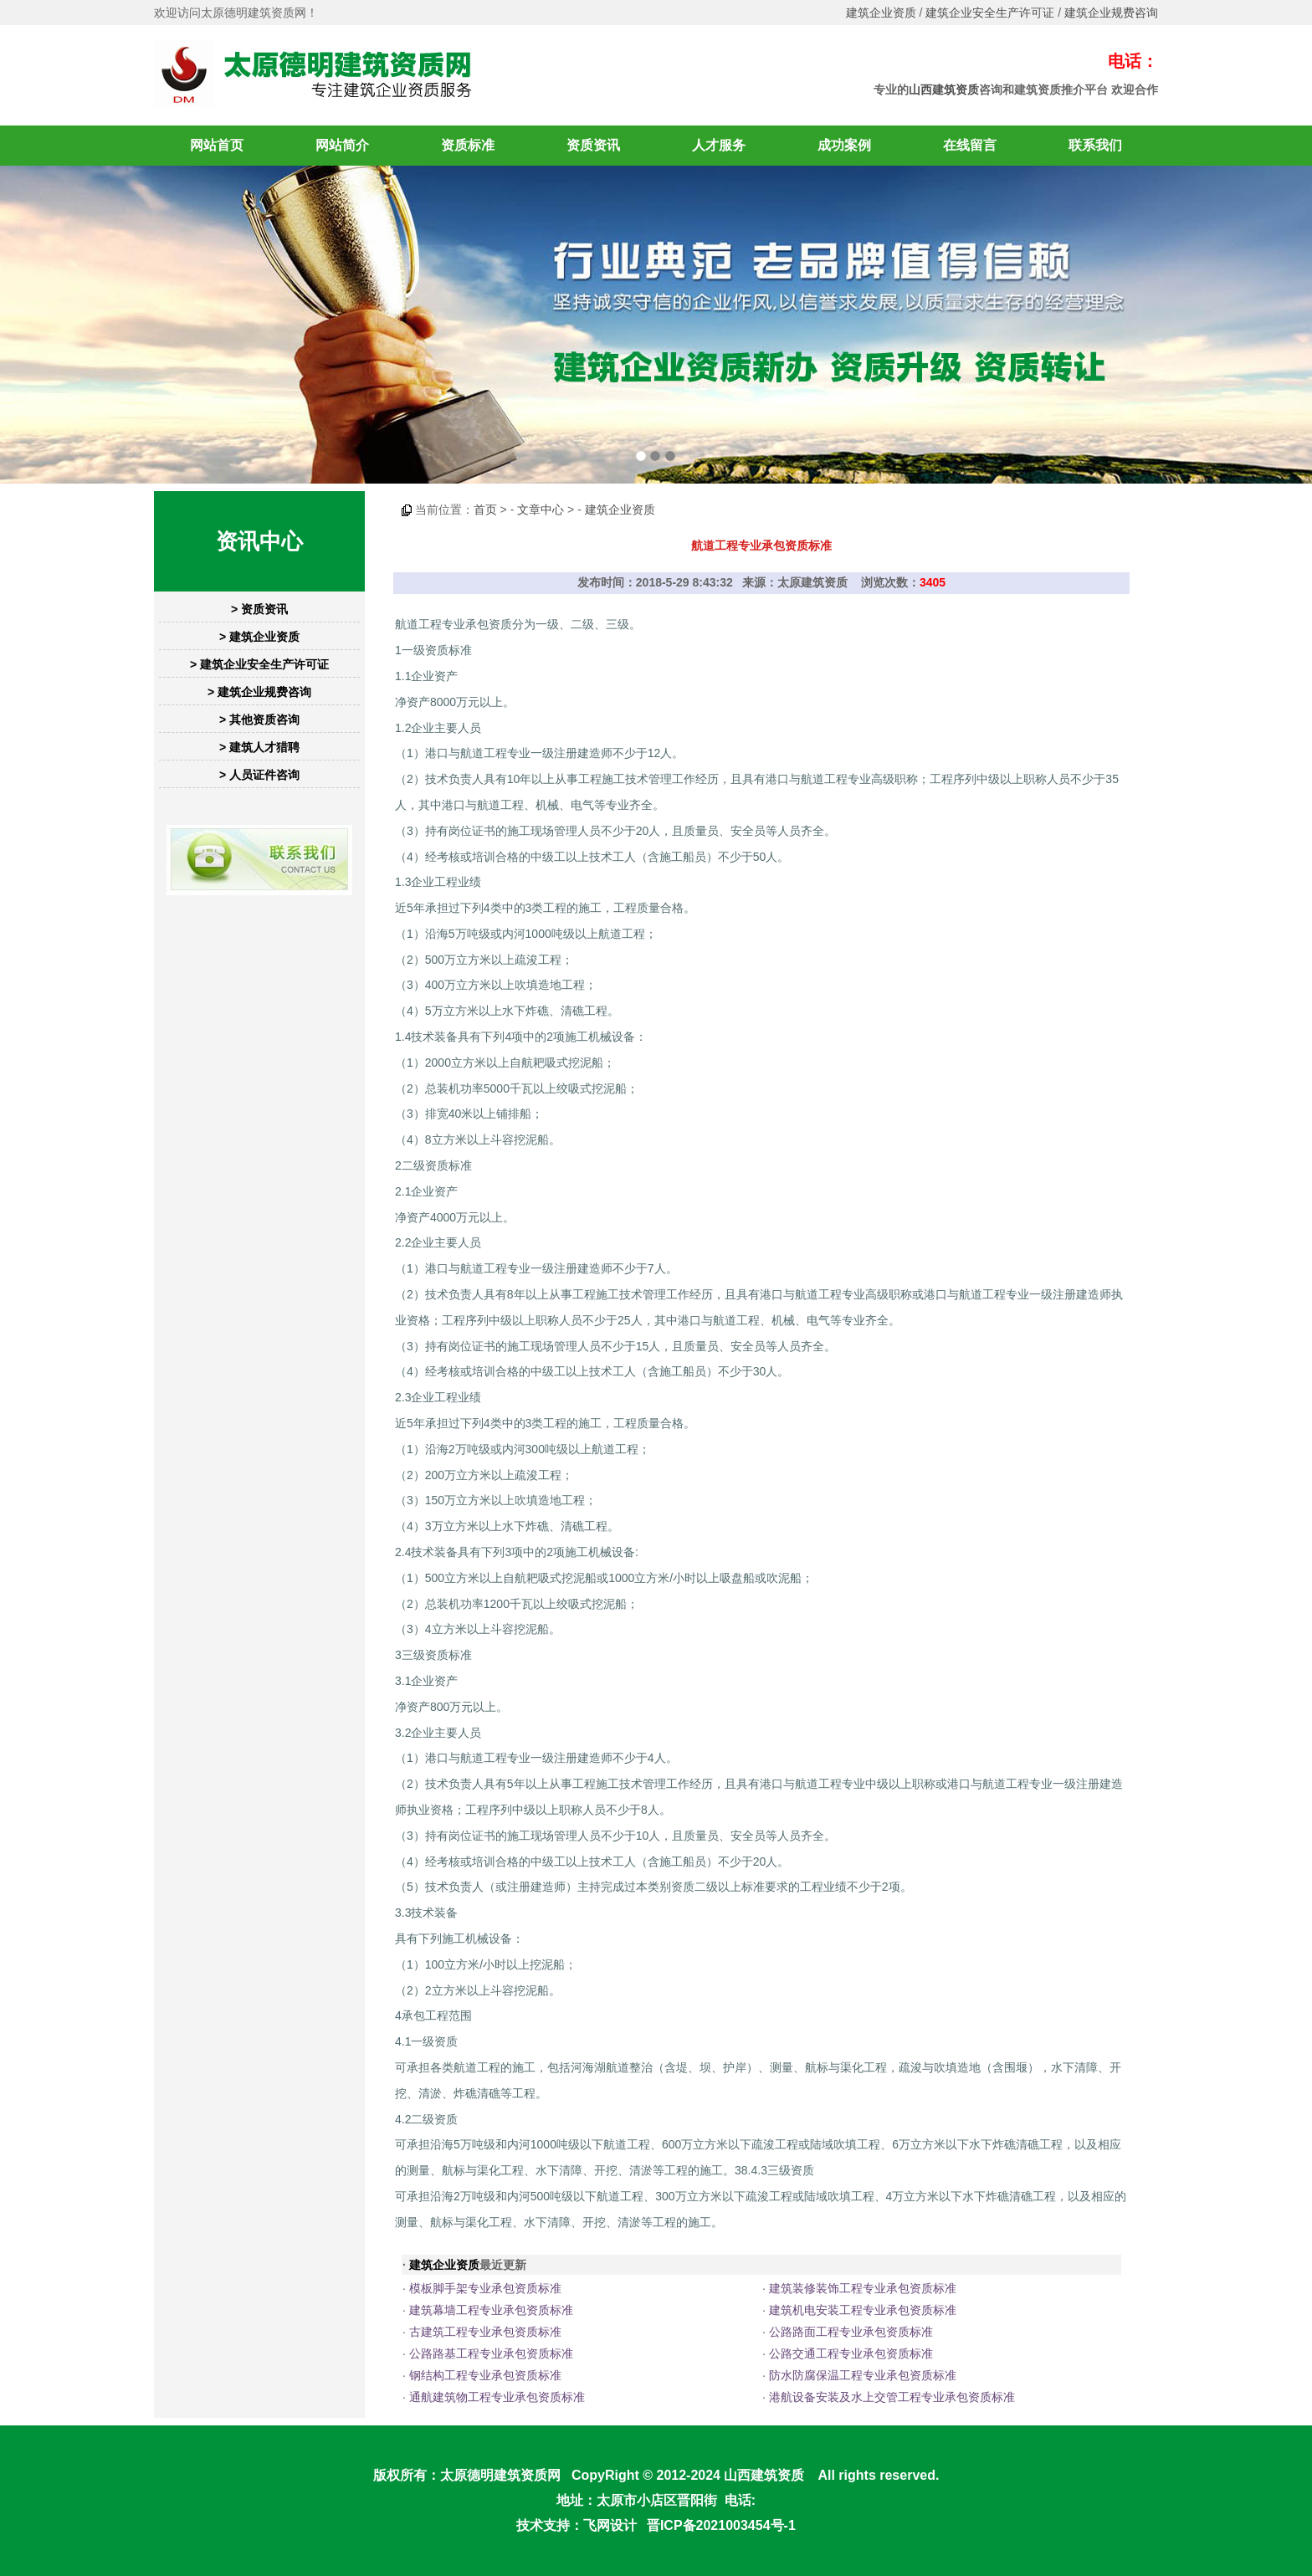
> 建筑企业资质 (259, 636)
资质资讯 (593, 145)
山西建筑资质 (944, 89)
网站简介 (342, 145)
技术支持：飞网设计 (576, 2525)
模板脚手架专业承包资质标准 (485, 2288)
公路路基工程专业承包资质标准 (491, 2353)
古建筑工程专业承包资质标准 (485, 2331)
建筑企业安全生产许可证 (989, 12)
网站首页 (216, 145)
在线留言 (970, 145)
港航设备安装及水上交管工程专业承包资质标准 (892, 2397)
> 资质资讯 (259, 609)
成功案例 (844, 145)
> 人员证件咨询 (259, 774)
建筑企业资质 (881, 12)
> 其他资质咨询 (259, 719)
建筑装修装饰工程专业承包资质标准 (862, 2288)
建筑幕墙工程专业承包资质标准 (491, 2310)
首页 (485, 509)
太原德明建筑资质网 (500, 2475)
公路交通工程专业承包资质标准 (851, 2353)
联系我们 (1095, 145)
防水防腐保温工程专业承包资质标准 (862, 2375)
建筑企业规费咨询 (1111, 12)
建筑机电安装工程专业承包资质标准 (862, 2310)
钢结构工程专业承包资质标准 (485, 2375)
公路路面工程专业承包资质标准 (851, 2331)
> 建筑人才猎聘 (259, 747)
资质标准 (468, 145)
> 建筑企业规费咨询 (259, 692)
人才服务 (719, 145)
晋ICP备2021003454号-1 (721, 2525)
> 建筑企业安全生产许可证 (259, 664)
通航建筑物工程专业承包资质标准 (497, 2397)
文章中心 (540, 509)
